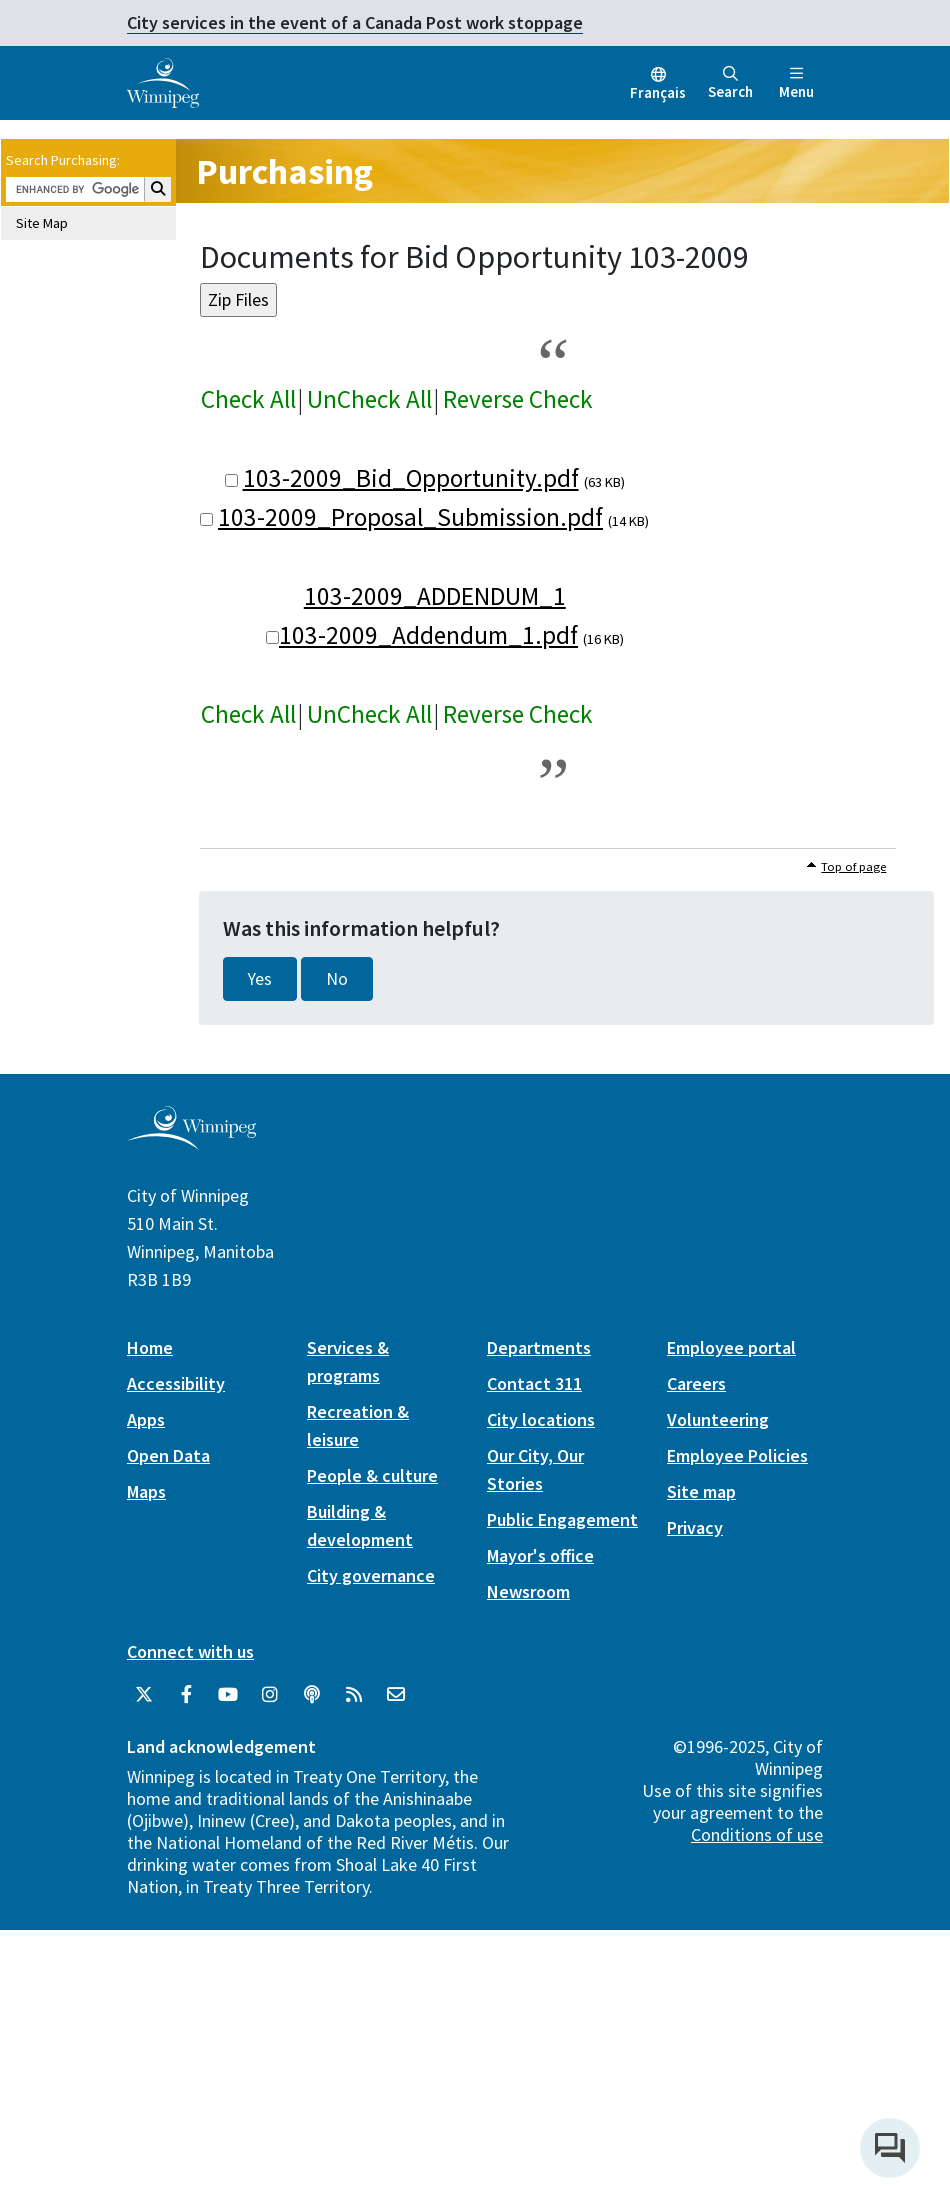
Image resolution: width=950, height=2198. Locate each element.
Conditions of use (757, 1834)
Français (658, 92)
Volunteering (718, 1419)
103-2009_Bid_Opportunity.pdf (411, 478)
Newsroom (528, 1591)
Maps (146, 1491)
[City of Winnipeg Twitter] (144, 1695)
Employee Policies (737, 1455)
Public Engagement (562, 1519)
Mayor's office (540, 1555)
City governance (371, 1575)
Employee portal (731, 1347)
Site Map (42, 223)
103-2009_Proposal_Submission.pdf (410, 517)
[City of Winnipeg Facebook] (186, 1695)
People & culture (372, 1475)
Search (730, 83)
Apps (146, 1419)
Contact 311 (534, 1383)
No (337, 979)
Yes (260, 979)
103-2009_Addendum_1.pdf (428, 635)
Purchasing (284, 171)
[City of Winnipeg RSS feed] (354, 1695)
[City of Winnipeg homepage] (191, 1141)
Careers (696, 1383)
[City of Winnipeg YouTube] (228, 1695)
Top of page (853, 866)
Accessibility (176, 1383)
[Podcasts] (312, 1695)
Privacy (695, 1527)
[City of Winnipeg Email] (396, 1695)
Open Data (168, 1455)
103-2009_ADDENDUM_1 (435, 596)
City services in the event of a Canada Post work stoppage (355, 22)
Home (150, 1347)
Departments (539, 1347)
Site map (701, 1491)
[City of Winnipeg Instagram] (270, 1695)
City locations (541, 1419)
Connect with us (190, 1651)
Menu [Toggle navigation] (796, 83)
